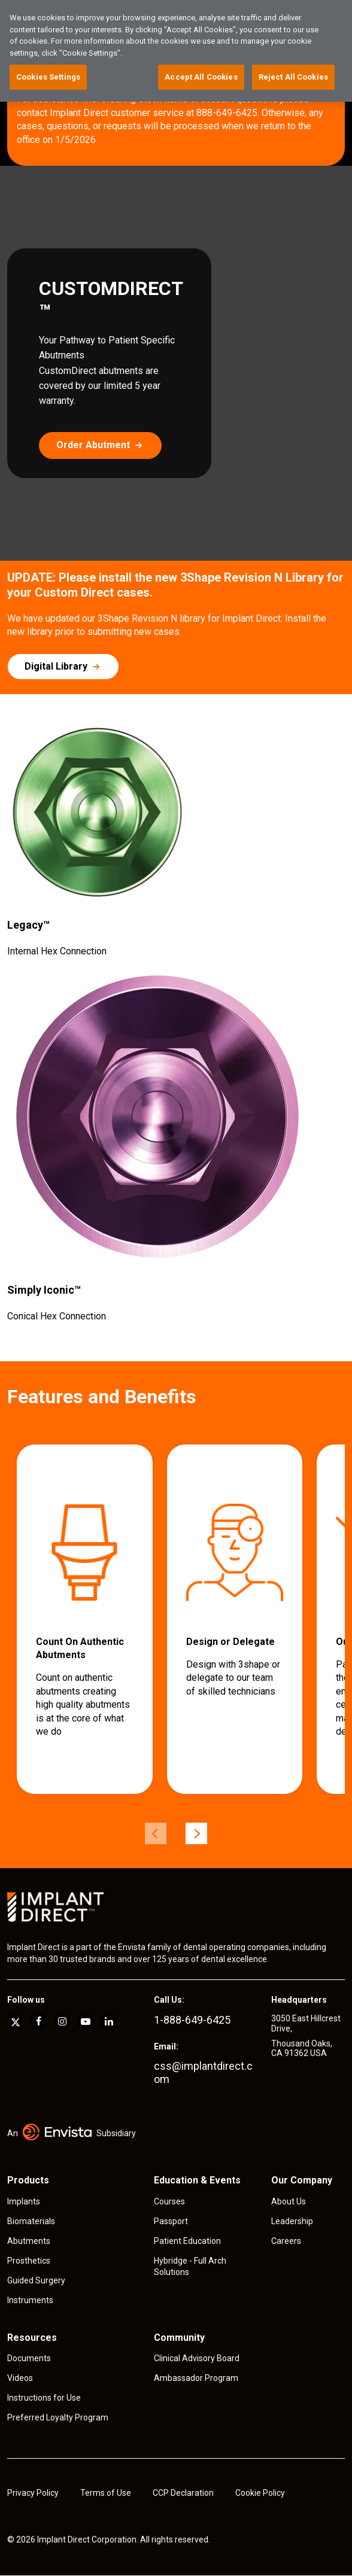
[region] (176, 51)
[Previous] (155, 1833)
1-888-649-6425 (192, 2020)
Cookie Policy (260, 2493)
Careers (286, 2241)
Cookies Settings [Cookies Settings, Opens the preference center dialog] (48, 76)
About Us (288, 2201)
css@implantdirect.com (203, 2072)
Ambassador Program (196, 2378)
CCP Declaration (183, 2493)
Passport (171, 2221)
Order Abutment (93, 445)
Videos (20, 2378)
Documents (29, 2358)
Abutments (28, 2241)
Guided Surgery (36, 2280)
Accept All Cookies (201, 76)
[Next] (196, 1833)
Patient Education (187, 2241)
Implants (23, 2201)
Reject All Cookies (293, 76)
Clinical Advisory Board (196, 2358)
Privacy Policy (33, 2493)
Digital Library (56, 666)
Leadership (292, 2221)
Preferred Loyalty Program (57, 2417)
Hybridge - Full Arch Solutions (190, 2266)
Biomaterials (31, 2221)
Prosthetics (28, 2260)
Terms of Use (105, 2493)
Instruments (30, 2300)
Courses (169, 2201)
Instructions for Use (44, 2397)
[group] (85, 1619)
